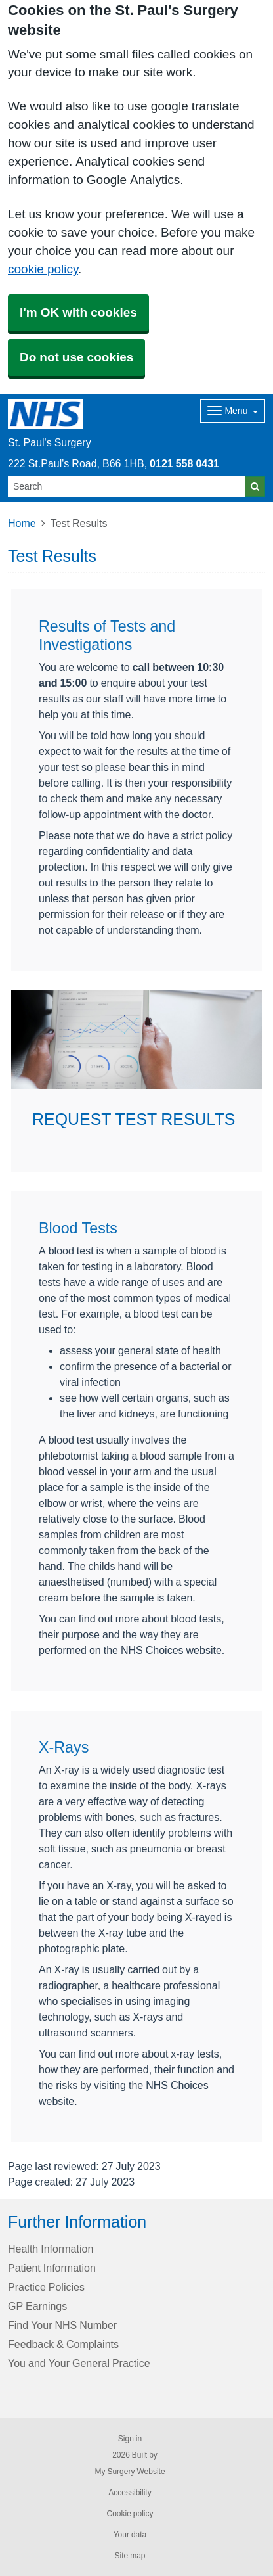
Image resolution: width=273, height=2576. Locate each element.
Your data (130, 2535)
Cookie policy (129, 2514)
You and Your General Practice (79, 2363)
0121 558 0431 (184, 463)
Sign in (130, 2439)
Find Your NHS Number (62, 2325)
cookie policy (43, 269)
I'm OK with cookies (78, 312)
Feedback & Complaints (63, 2344)
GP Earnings (37, 2306)
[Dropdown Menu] (232, 411)
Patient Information (52, 2268)
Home (22, 523)
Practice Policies (46, 2287)
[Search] (126, 486)
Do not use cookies (76, 357)
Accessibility (129, 2492)
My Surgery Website (129, 2471)
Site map (129, 2556)
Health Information (50, 2248)
